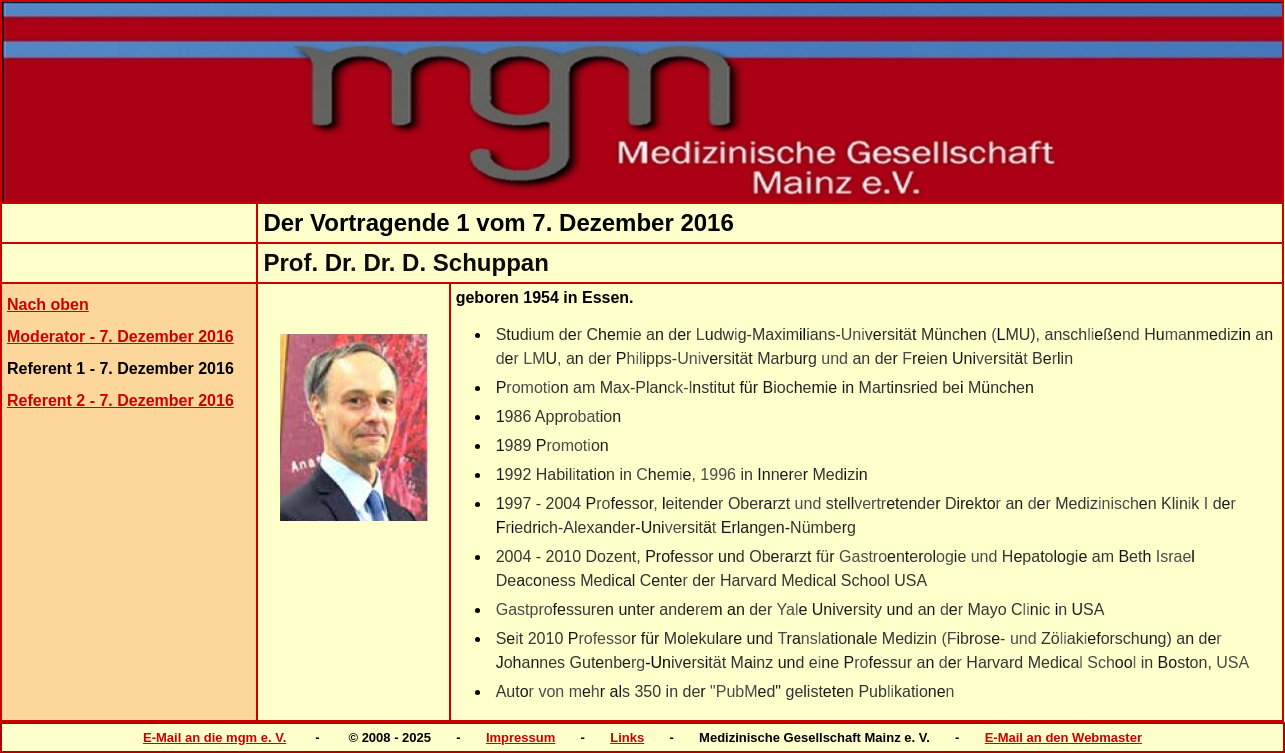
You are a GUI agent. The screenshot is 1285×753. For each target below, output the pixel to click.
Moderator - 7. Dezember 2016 (120, 336)
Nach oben (48, 304)
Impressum (520, 737)
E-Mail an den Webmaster (1063, 737)
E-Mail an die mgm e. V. (214, 737)
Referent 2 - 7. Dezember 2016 (120, 400)
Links (627, 737)
